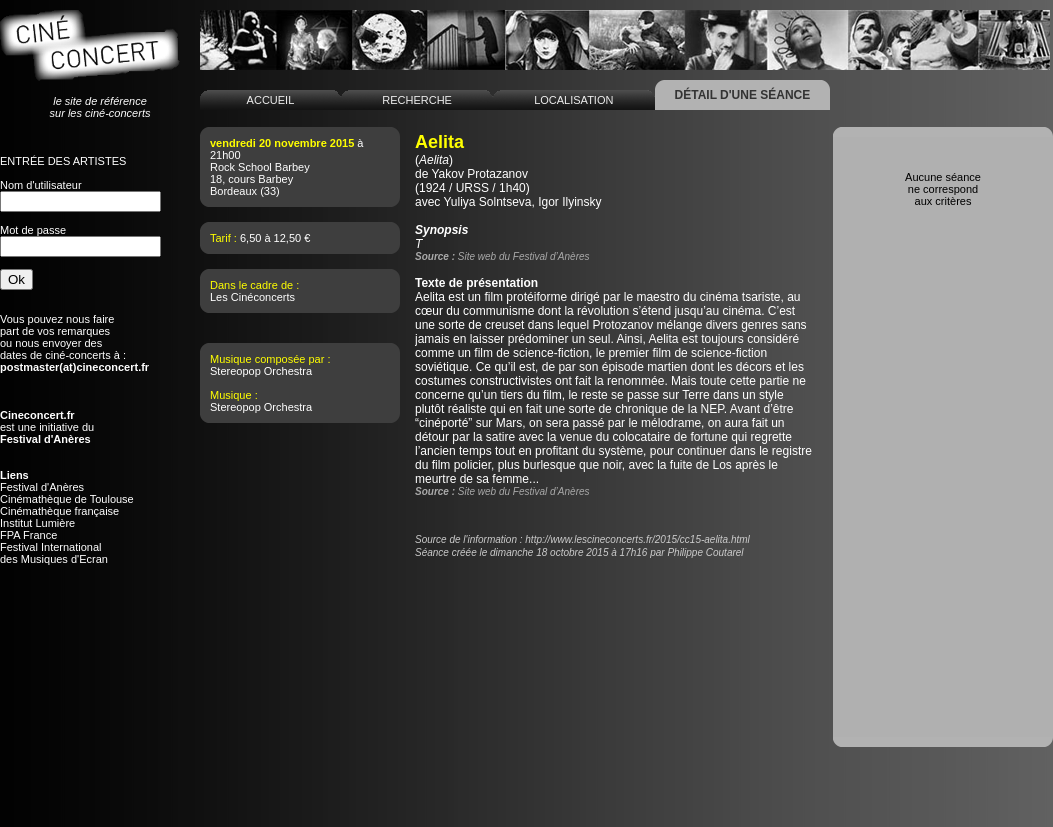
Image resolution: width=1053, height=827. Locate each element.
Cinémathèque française (59, 511)
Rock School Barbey (260, 167)
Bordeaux (233, 191)
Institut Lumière (37, 523)
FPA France (28, 535)
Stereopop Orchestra (261, 371)
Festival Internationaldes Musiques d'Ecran (54, 553)
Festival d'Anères (42, 487)
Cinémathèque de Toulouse (67, 499)
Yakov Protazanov (479, 174)
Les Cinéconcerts (252, 297)
